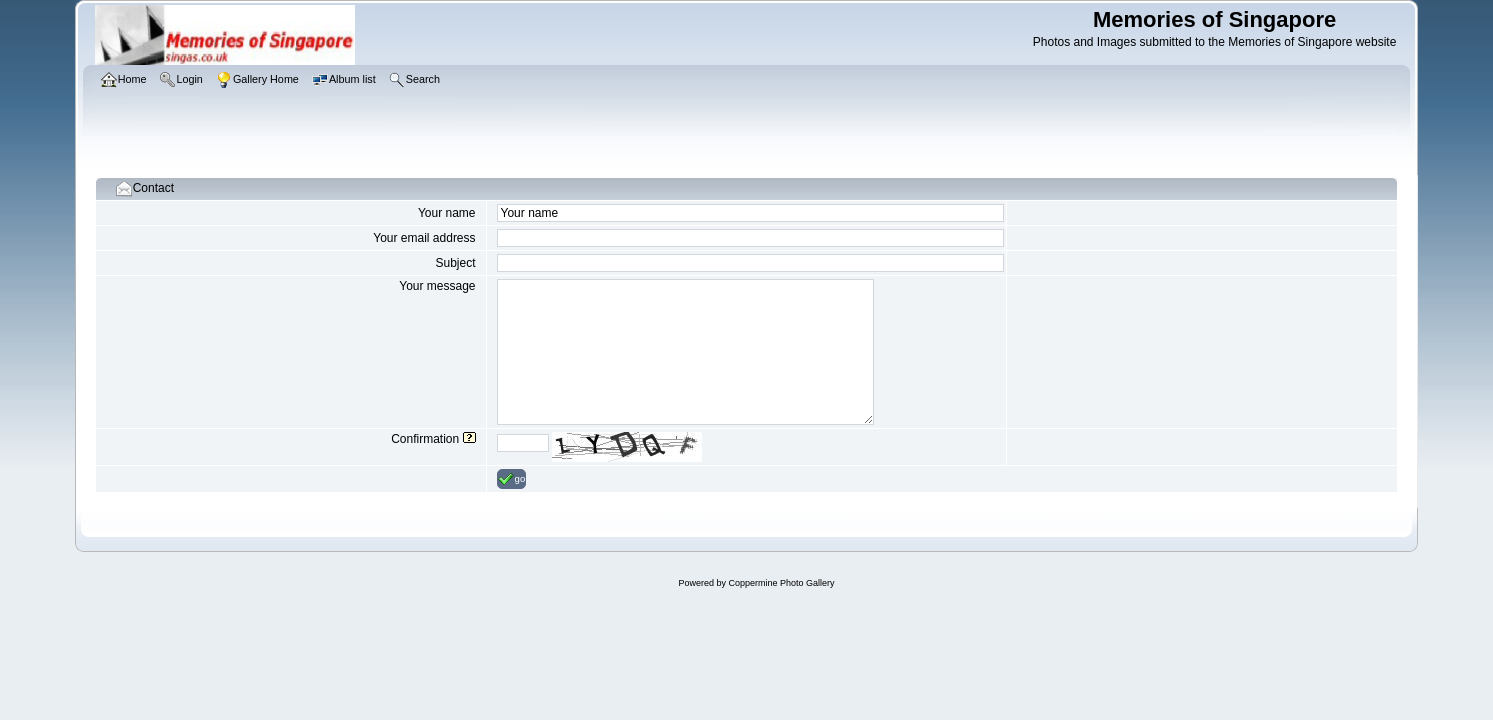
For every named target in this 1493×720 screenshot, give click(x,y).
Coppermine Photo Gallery (781, 583)
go (512, 479)
